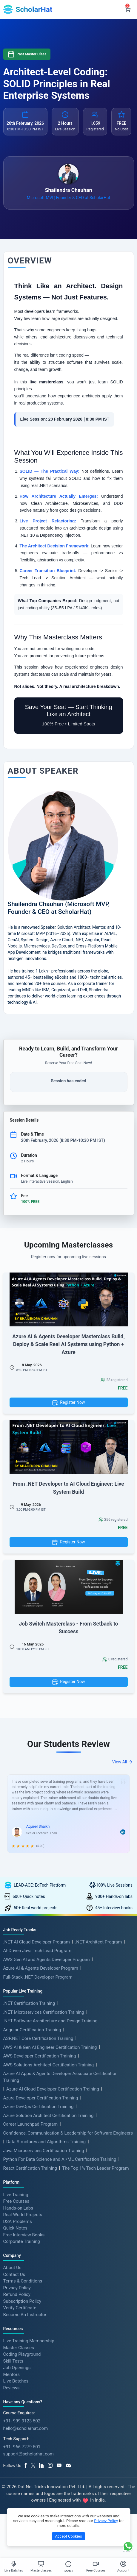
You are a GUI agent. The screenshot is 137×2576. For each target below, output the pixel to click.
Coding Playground (22, 2354)
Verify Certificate (19, 2307)
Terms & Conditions (22, 2281)
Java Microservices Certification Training (43, 2150)
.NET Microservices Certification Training (43, 2012)
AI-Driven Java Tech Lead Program (37, 1950)
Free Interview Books (24, 2234)
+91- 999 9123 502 (22, 2421)
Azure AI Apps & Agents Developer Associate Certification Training (60, 2077)
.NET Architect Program (98, 1942)
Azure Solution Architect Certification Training (48, 2115)
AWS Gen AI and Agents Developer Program (46, 1959)
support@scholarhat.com (28, 2454)
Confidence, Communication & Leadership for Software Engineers (68, 2133)
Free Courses (16, 2201)
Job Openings (17, 2367)
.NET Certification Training (29, 2003)
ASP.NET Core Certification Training (38, 2038)
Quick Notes (15, 2228)
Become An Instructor (25, 2314)
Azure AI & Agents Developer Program (40, 1968)
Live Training (15, 2194)
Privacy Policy (17, 2287)
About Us (12, 2267)
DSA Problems (17, 2221)
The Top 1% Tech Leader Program (95, 2168)
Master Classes (18, 2347)
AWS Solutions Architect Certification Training (48, 2065)
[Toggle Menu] (68, 2564)
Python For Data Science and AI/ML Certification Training (59, 2159)
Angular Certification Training (32, 2029)
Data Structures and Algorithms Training (46, 2141)
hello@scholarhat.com (25, 2428)
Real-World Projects (22, 2214)
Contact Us (14, 2274)
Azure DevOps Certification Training (38, 2106)
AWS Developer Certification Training (39, 2056)
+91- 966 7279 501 (22, 2446)
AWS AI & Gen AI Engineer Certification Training (50, 2047)
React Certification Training (30, 2168)
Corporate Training (21, 2241)
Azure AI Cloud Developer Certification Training (52, 2089)
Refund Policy (16, 2294)
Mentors (11, 2374)
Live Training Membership (28, 2341)
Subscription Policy (22, 2301)
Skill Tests (13, 2360)
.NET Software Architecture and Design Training (50, 2021)
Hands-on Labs (18, 2207)
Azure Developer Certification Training (40, 2098)
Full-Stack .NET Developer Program (38, 1977)
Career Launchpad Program (30, 2124)
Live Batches (16, 2381)
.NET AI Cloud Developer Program (36, 1942)
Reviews (11, 2387)
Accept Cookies (68, 2536)
